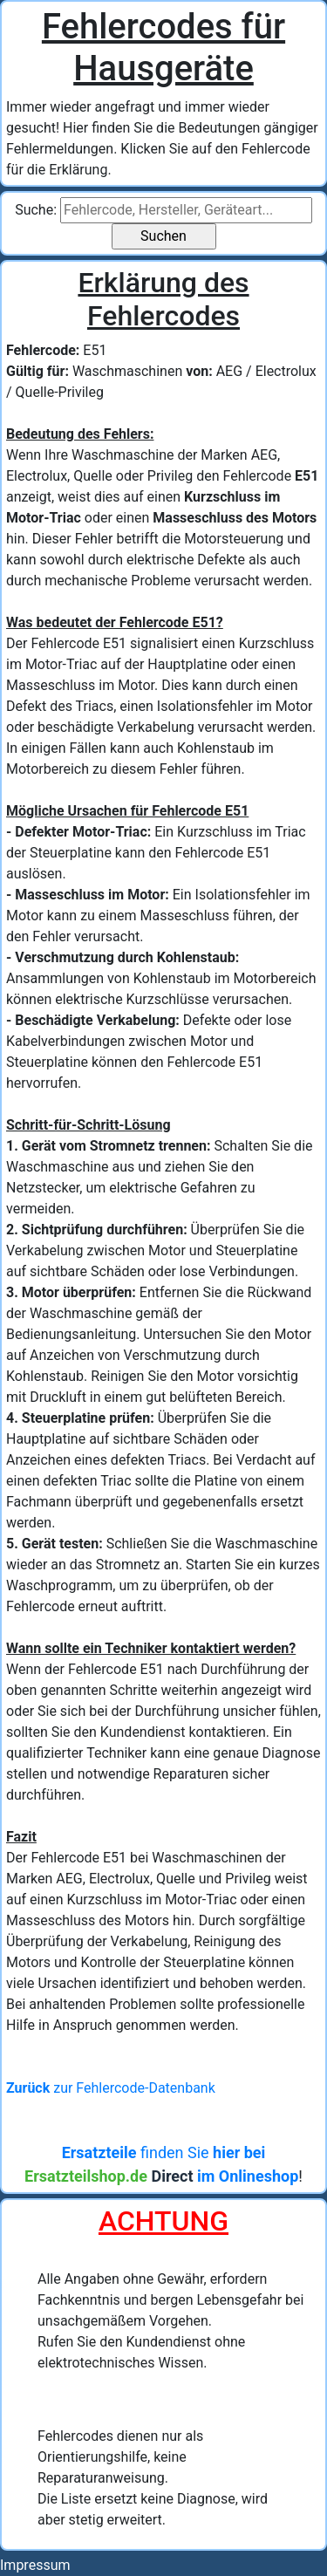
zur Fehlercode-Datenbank (110, 2088)
